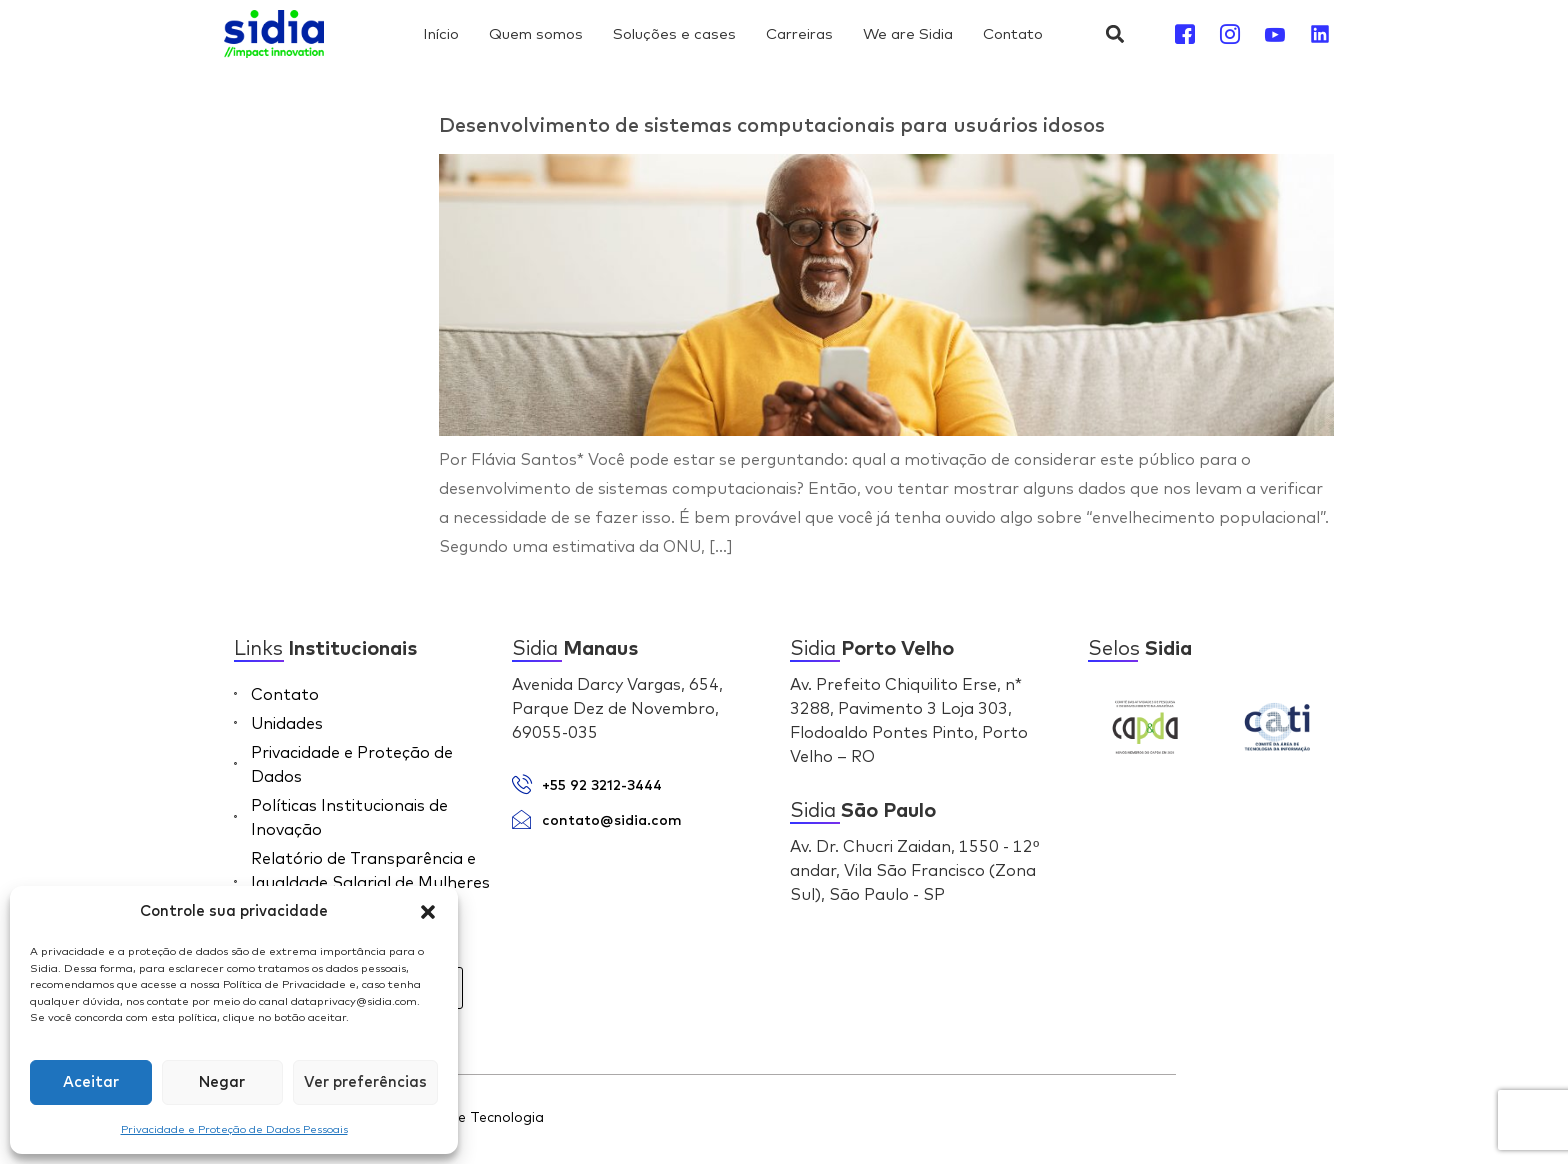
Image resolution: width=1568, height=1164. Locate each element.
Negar (222, 1082)
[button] (428, 912)
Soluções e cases (674, 33)
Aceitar (91, 1082)
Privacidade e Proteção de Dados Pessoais (234, 1129)
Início (441, 33)
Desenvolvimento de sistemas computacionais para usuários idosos (772, 126)
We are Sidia (908, 33)
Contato (1013, 33)
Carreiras (799, 33)
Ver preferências (365, 1082)
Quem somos (536, 33)
